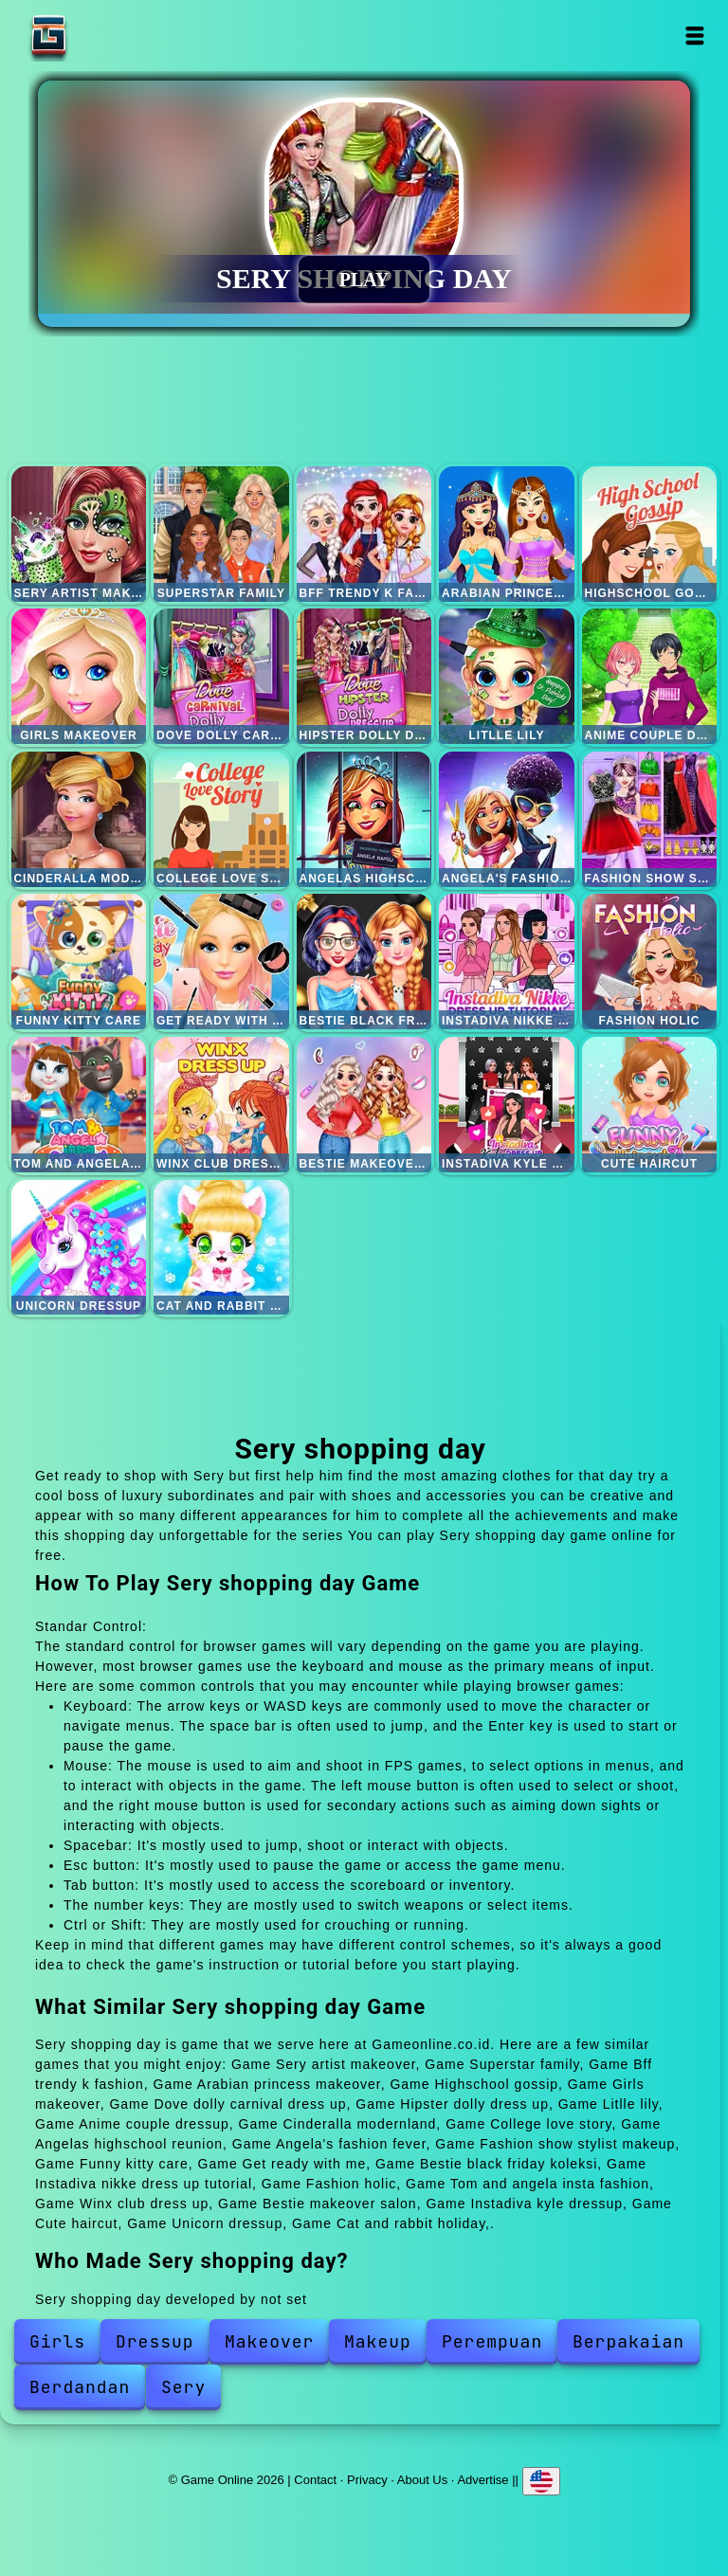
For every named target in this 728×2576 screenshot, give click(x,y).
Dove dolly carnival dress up (221, 676)
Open (695, 35)
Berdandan (79, 2387)
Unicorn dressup (79, 1247)
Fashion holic (650, 961)
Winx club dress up (221, 1104)
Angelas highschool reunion (364, 819)
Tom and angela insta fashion (79, 1104)
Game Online (108, 35)
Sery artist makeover (79, 534)
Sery (183, 2387)
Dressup (155, 2341)
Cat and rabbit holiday (221, 1247)
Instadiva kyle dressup (506, 1104)
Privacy (367, 2480)
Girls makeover (79, 676)
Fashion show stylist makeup (650, 819)
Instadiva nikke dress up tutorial (506, 961)
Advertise (482, 2480)
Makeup (377, 2341)
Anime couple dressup (650, 676)
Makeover (269, 2341)
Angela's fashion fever (506, 819)
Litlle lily (506, 676)
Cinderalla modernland (79, 819)
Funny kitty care (79, 961)
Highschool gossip (650, 534)
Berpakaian (628, 2341)
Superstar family (221, 534)
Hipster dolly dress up (364, 676)
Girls (57, 2341)
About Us (422, 2480)
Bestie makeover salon (364, 1104)
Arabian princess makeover (506, 534)
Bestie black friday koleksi (364, 961)
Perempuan (492, 2341)
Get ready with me (221, 961)
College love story (221, 819)
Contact (315, 2480)
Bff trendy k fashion (364, 534)
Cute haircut (650, 1104)
